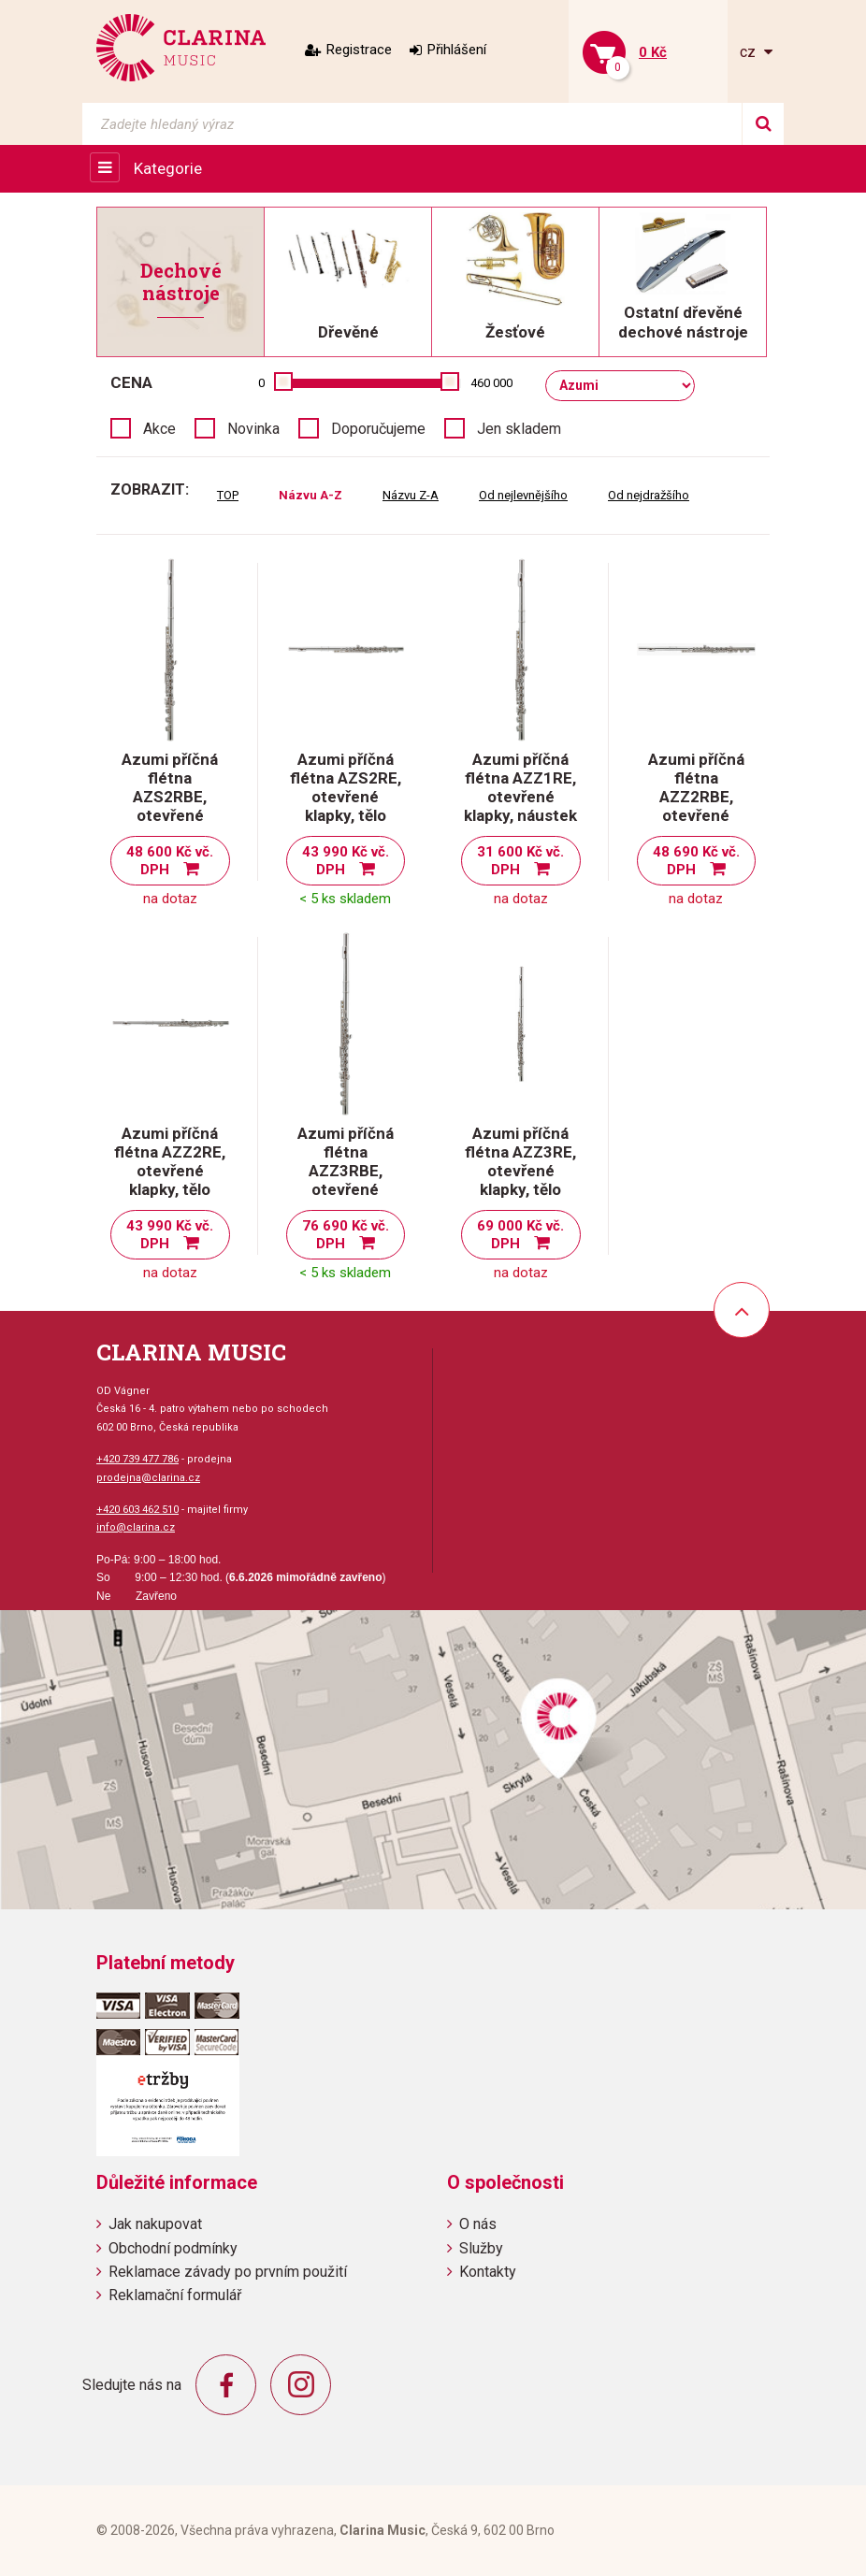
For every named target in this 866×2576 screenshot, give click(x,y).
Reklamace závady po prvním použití (227, 2272)
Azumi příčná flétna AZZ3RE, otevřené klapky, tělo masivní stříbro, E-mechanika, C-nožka (520, 1189)
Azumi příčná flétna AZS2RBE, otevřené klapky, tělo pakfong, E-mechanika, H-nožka (170, 824)
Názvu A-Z (310, 495)
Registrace (359, 49)
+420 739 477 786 (137, 1459)
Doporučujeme (378, 429)
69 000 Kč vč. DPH (520, 1234)
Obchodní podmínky (173, 2248)
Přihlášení (456, 49)
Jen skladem (519, 429)
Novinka (253, 429)
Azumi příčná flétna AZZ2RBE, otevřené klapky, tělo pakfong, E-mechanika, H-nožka (696, 824)
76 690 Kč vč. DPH (345, 1234)
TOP (227, 495)
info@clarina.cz (135, 1527)
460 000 (491, 383)
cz (749, 52)
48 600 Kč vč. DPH (169, 860)
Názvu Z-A (410, 495)
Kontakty (487, 2272)
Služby (481, 2248)
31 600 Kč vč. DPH (520, 860)
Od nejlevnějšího (523, 495)
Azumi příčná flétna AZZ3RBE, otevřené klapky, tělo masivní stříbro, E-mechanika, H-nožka (345, 1199)
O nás (478, 2224)
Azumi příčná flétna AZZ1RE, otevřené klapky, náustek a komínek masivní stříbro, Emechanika (520, 815)
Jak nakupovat (155, 2224)
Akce (159, 429)
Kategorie (168, 168)
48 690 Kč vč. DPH (696, 860)
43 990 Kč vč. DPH (345, 860)
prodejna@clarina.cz (148, 1478)
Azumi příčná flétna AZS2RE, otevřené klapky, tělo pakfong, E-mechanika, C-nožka (345, 815)
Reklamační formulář (174, 2295)
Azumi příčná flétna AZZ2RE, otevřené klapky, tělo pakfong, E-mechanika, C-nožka (169, 1189)
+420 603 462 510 (137, 1510)
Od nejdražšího (648, 495)
